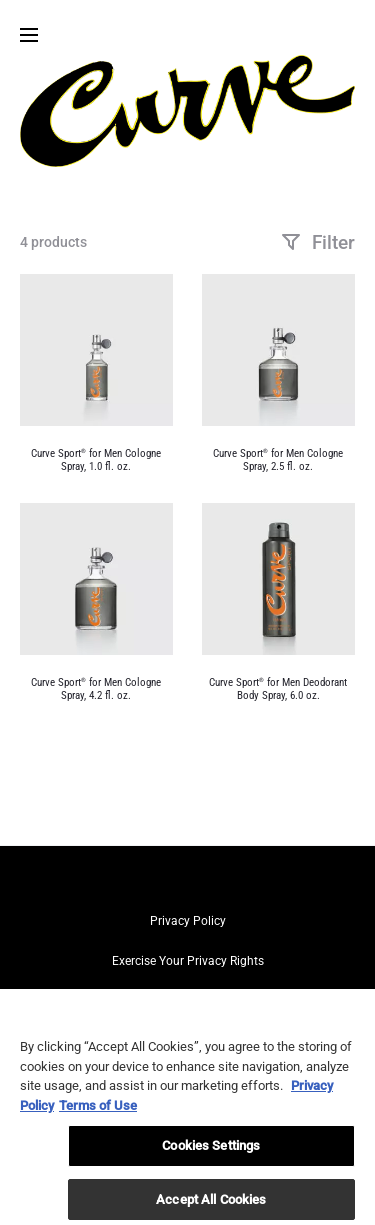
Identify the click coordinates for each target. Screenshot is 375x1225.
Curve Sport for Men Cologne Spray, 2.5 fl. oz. (278, 460)
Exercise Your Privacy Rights (188, 961)
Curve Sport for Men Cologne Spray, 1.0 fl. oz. (96, 460)
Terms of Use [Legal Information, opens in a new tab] (98, 1111)
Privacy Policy (188, 921)
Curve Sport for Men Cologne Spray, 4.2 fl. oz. (96, 689)
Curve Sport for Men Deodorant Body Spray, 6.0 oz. (278, 689)
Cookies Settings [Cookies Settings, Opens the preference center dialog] (211, 1152)
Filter (318, 242)
